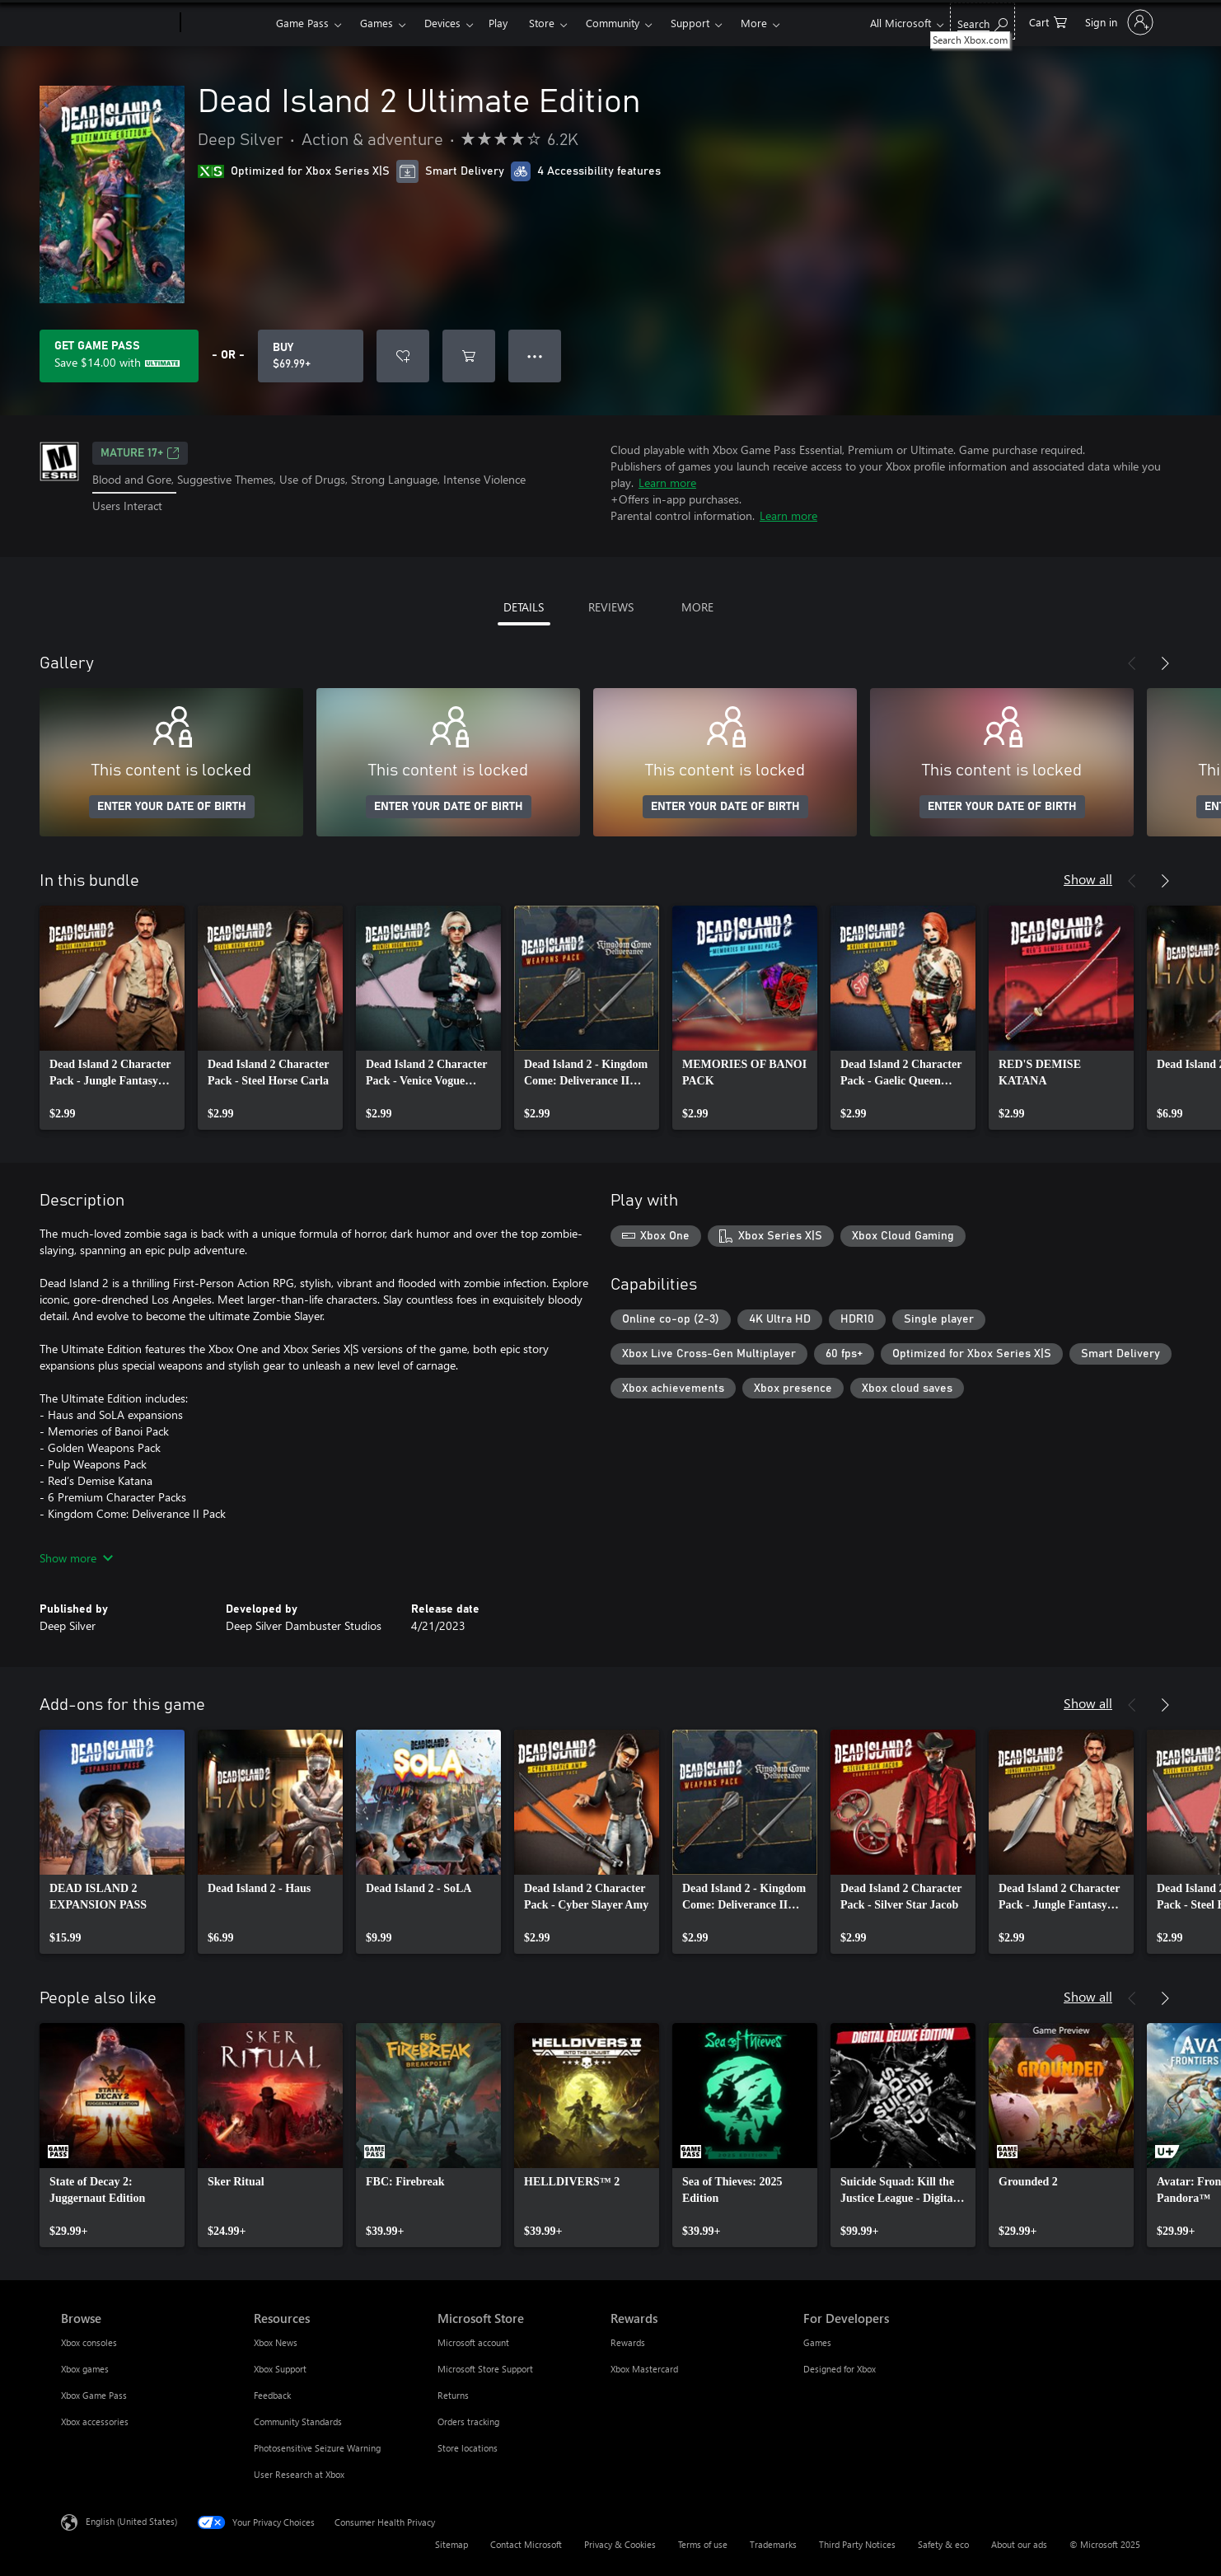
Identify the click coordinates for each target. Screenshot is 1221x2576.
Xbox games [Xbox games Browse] (85, 2368)
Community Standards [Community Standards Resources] (298, 2421)
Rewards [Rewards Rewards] (627, 2342)
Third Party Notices (857, 2544)
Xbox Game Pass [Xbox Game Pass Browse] (94, 2395)
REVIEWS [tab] (611, 607)
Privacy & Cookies (620, 2544)
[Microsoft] (117, 23)
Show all (1088, 879)
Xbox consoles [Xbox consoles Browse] (89, 2342)
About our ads (1019, 2544)
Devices (442, 23)
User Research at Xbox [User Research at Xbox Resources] (299, 2474)
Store (541, 23)
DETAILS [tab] (523, 607)
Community (612, 23)
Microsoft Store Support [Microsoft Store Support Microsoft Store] (485, 2368)
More (754, 23)
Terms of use (702, 2544)
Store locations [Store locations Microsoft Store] (467, 2448)
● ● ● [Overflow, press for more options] (535, 355)
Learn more (667, 482)
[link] (112, 1018)
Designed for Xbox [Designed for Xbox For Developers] (839, 2368)
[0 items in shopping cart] (1048, 21)
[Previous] (1132, 663)
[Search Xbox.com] (982, 21)
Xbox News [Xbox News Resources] (275, 2342)
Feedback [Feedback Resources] (272, 2395)
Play (498, 23)
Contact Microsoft (526, 2544)
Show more (76, 1558)
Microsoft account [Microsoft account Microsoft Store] (473, 2342)
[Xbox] (226, 23)
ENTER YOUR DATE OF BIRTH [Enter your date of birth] (171, 807)
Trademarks (773, 2544)
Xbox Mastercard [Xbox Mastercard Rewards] (644, 2368)
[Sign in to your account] (1117, 22)
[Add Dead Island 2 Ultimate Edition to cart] (468, 356)
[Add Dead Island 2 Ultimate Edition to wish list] (403, 356)
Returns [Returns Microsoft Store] (453, 2395)
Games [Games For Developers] (817, 2342)
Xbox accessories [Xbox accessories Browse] (95, 2421)
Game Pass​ (302, 23)
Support (690, 23)
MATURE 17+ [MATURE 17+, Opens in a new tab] (140, 453)
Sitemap (451, 2544)
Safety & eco (943, 2544)
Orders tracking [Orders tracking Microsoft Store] (468, 2421)
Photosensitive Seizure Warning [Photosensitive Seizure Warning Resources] (317, 2448)
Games (376, 23)
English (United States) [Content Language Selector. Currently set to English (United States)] (131, 2521)
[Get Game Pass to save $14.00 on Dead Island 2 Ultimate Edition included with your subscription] (119, 356)
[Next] (1164, 663)
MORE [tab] (697, 607)
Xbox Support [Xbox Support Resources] (280, 2368)
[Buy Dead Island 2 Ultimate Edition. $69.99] (310, 356)
